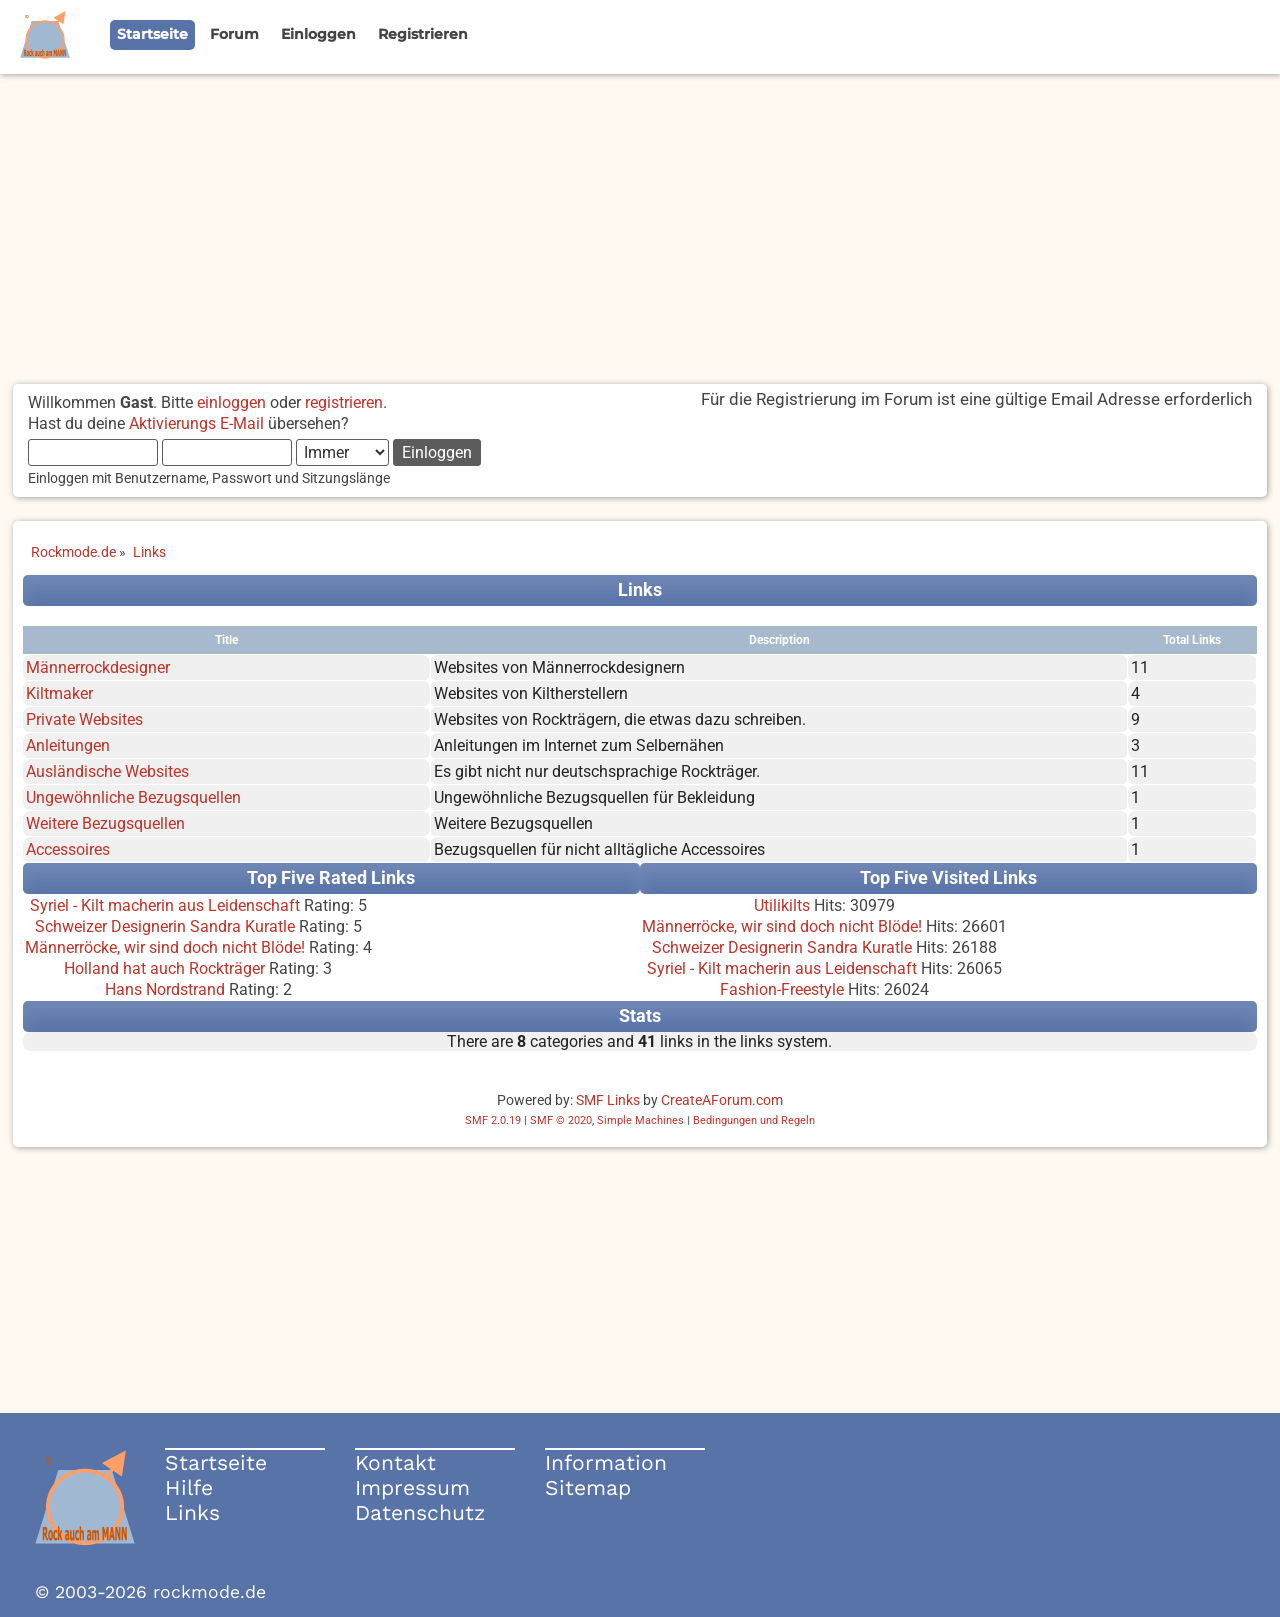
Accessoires (68, 849)
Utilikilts (782, 905)
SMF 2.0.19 (493, 1120)
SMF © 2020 (561, 1120)
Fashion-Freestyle (782, 989)
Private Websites (84, 719)
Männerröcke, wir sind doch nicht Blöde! (165, 947)
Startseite (216, 1462)
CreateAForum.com (722, 1100)
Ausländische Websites (107, 771)
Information (606, 1462)
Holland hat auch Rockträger (164, 968)
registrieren (344, 402)
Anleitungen (68, 745)
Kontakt (395, 1462)
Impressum (412, 1487)
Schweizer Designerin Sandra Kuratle (165, 926)
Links (192, 1512)
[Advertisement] (640, 224)
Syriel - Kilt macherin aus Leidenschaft (165, 905)
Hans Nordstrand (165, 989)
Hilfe (189, 1487)
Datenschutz (420, 1512)
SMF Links (608, 1100)
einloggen (231, 402)
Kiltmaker (59, 693)
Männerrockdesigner (98, 667)
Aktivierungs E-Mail (196, 423)
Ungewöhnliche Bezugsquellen (133, 797)
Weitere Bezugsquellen (105, 823)
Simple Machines (640, 1120)
